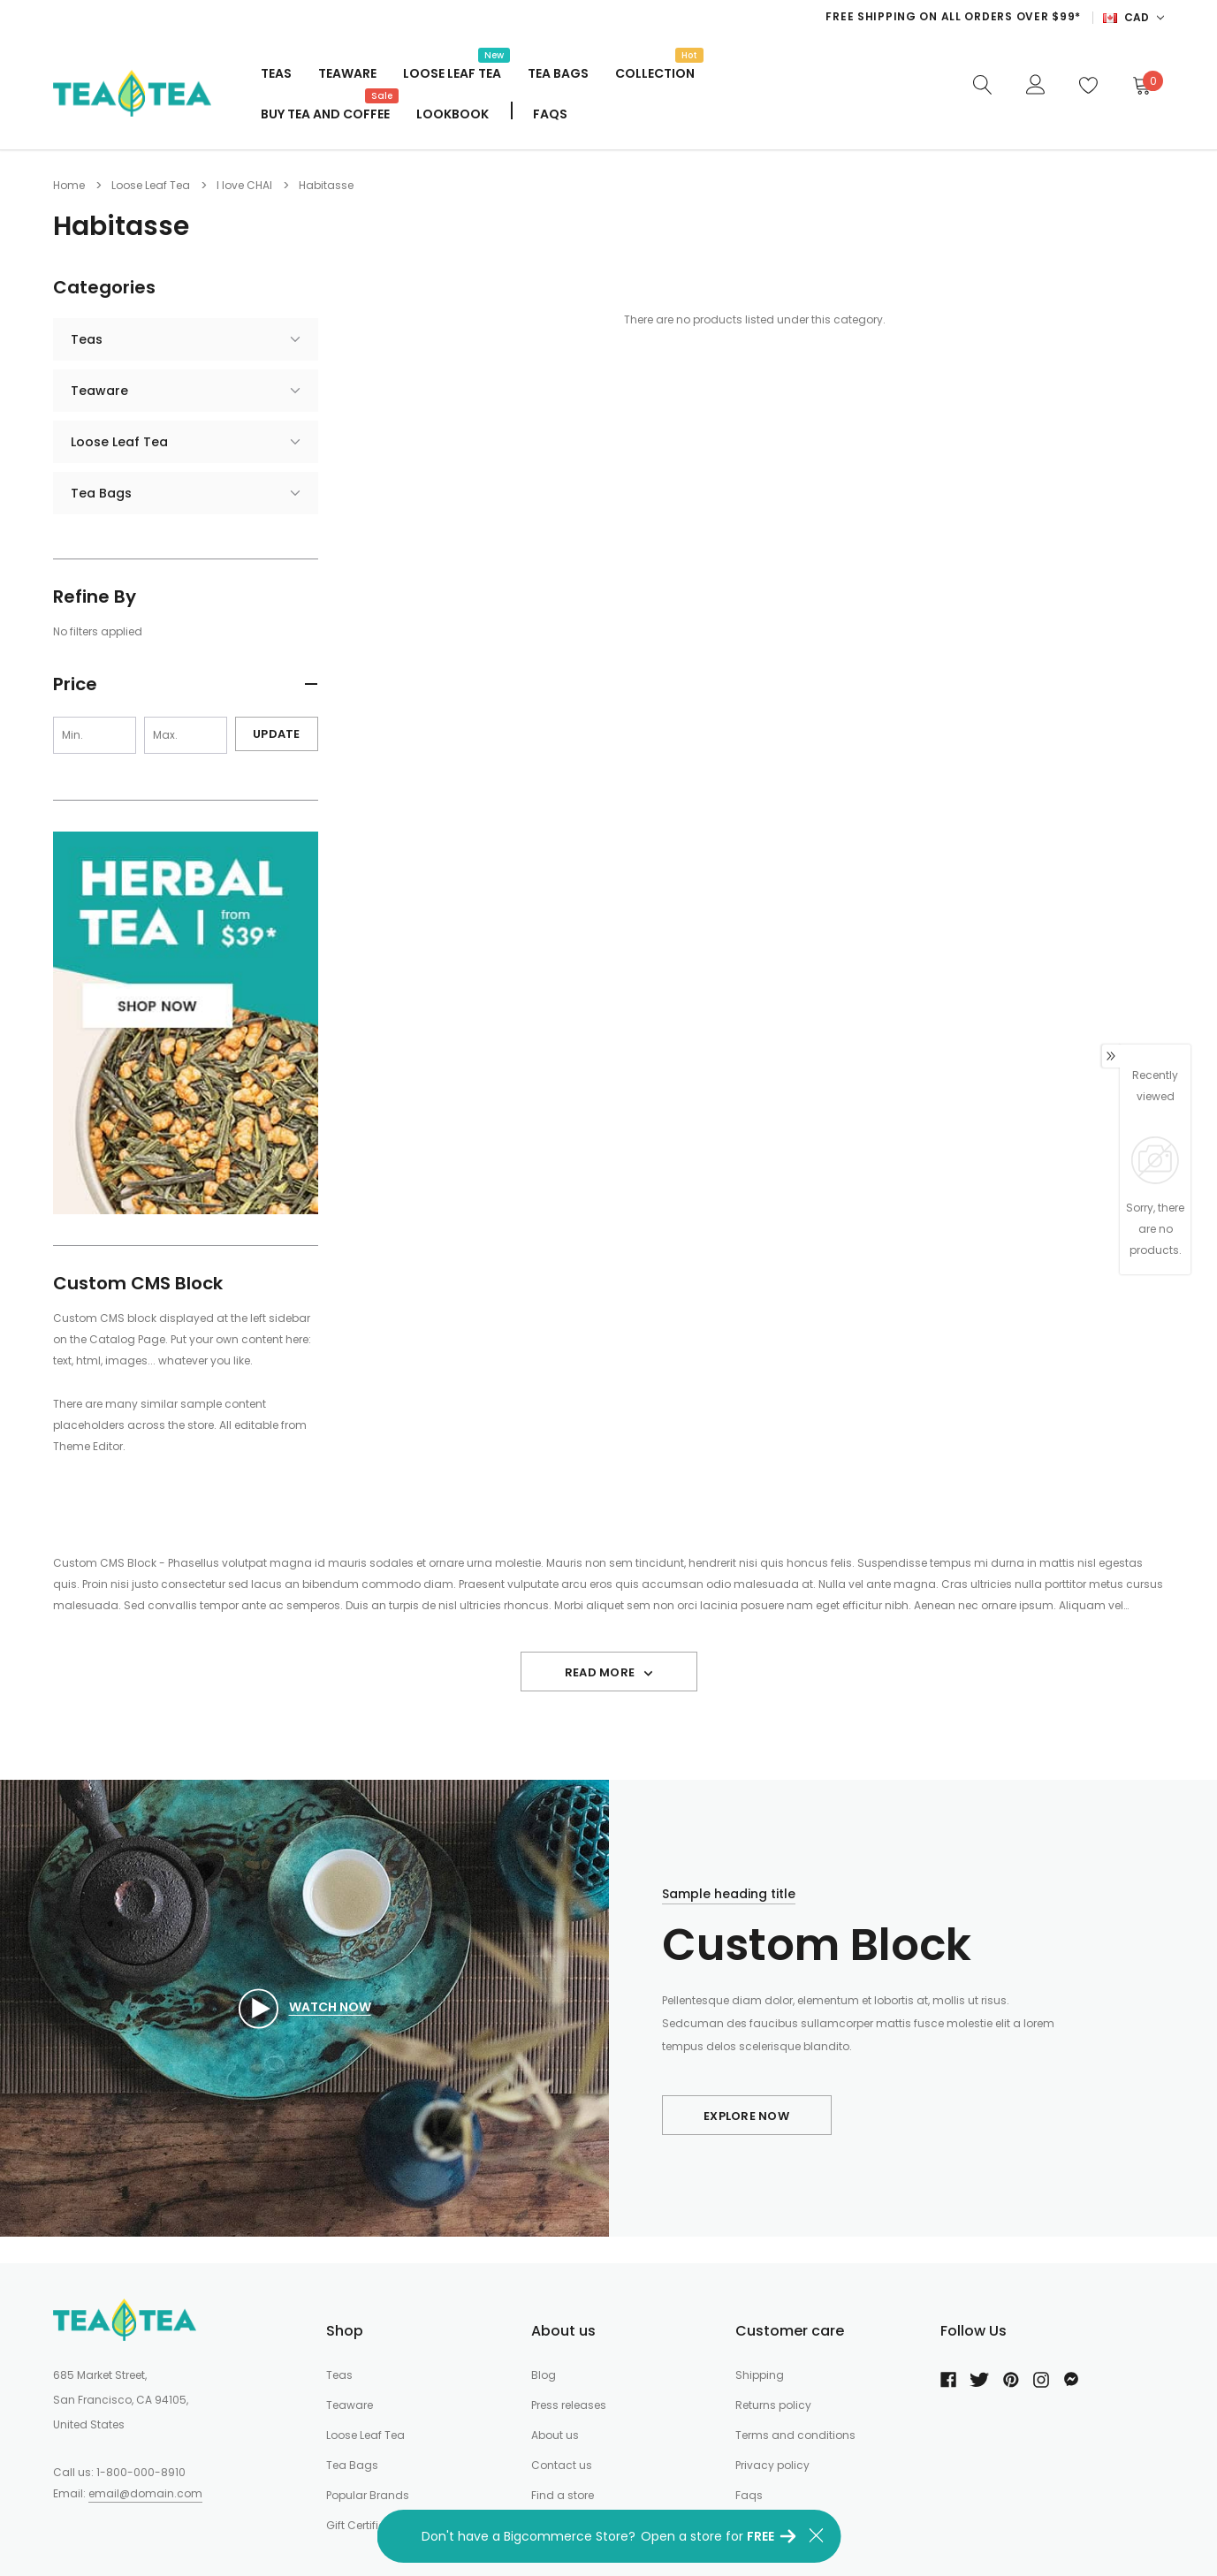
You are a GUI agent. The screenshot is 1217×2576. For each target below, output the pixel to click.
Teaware (347, 73)
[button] (185, 686)
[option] (728, 17)
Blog (543, 2374)
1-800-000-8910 (141, 2472)
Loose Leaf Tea (452, 71)
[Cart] (1141, 84)
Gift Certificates (367, 2525)
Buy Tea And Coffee (325, 112)
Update (276, 734)
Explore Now (746, 2116)
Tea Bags (558, 73)
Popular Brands (367, 2495)
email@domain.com (145, 2493)
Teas (276, 73)
